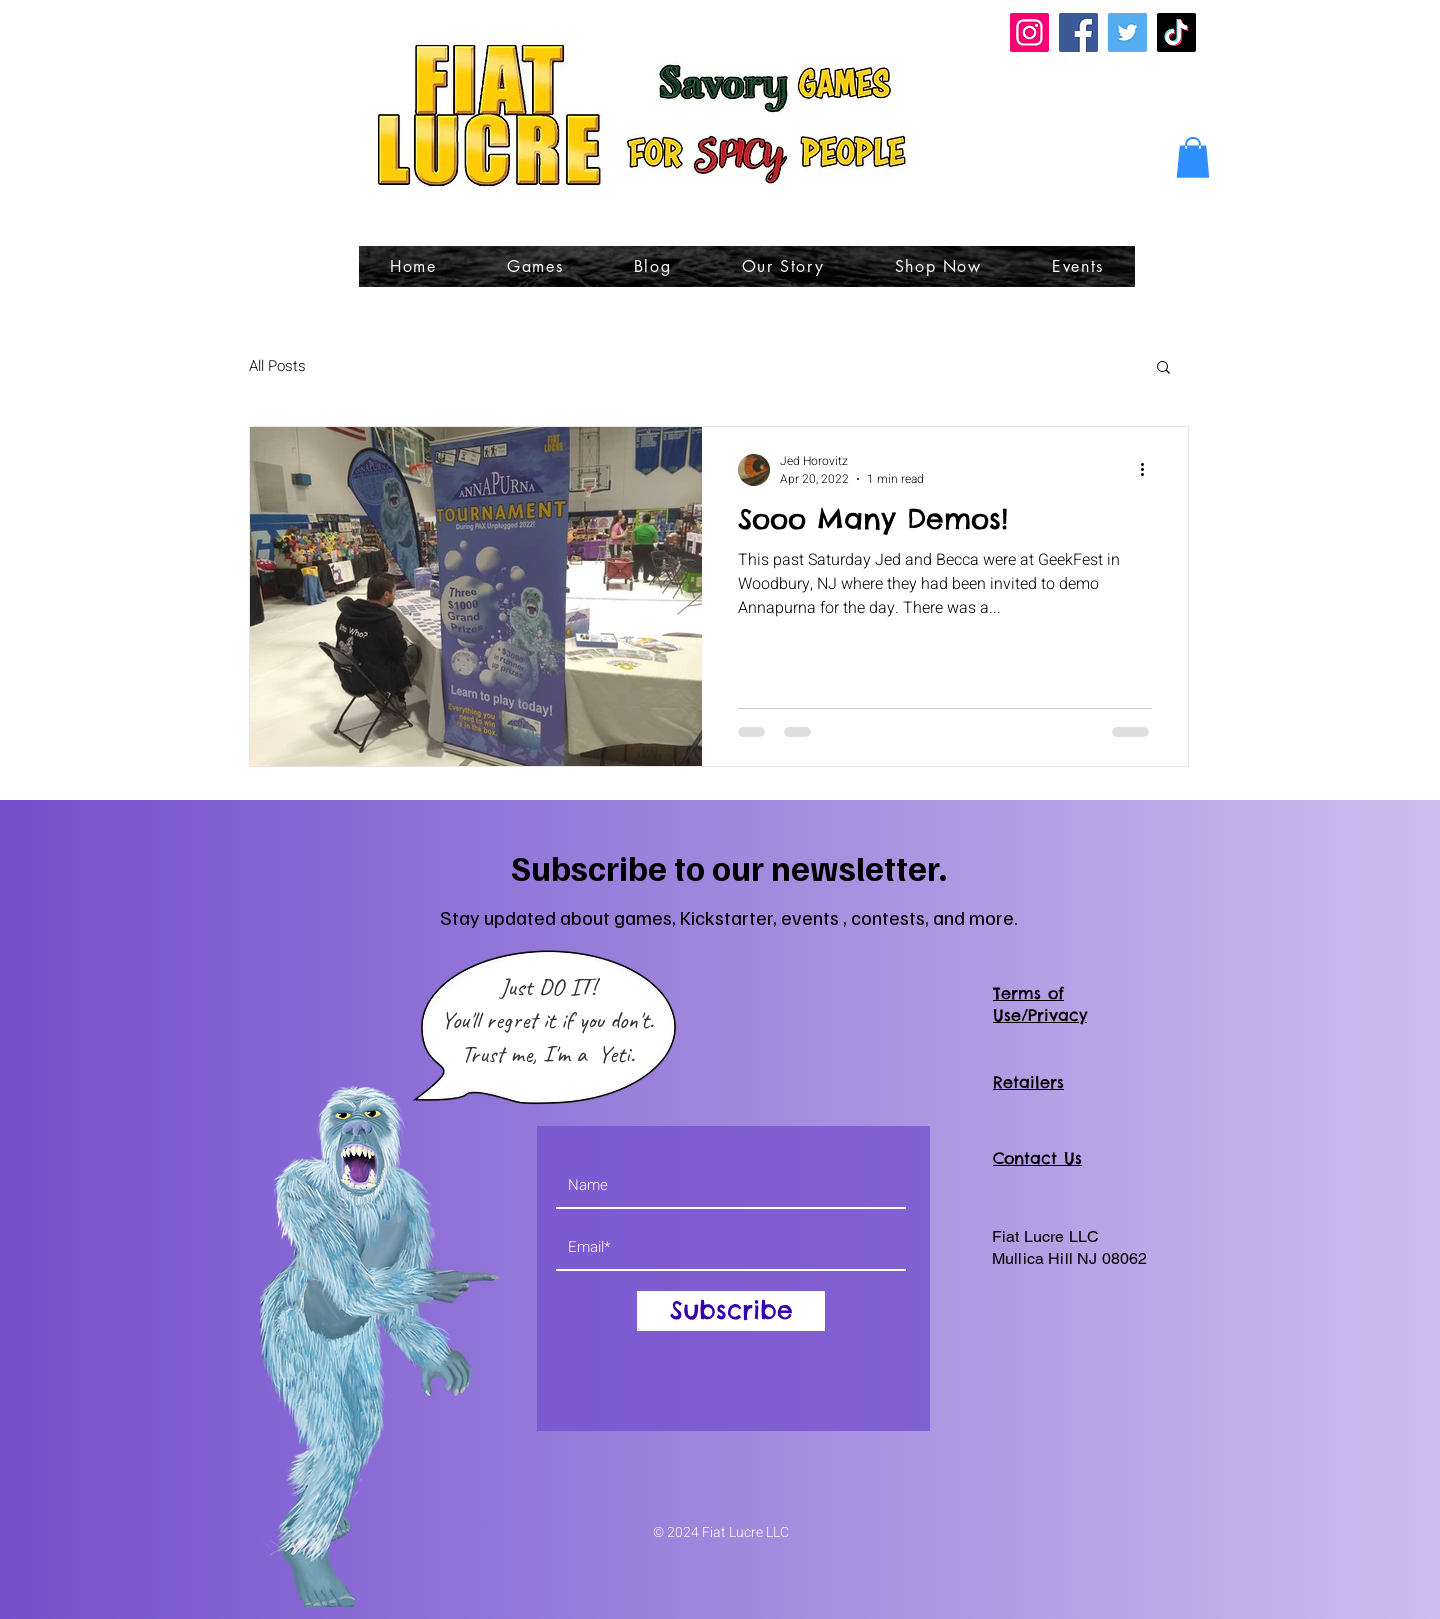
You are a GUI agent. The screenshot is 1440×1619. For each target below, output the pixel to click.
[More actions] (1149, 470)
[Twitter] (1127, 32)
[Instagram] (1029, 32)
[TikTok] (1176, 32)
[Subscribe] (731, 1311)
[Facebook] (1078, 32)
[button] (1193, 157)
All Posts (277, 366)
